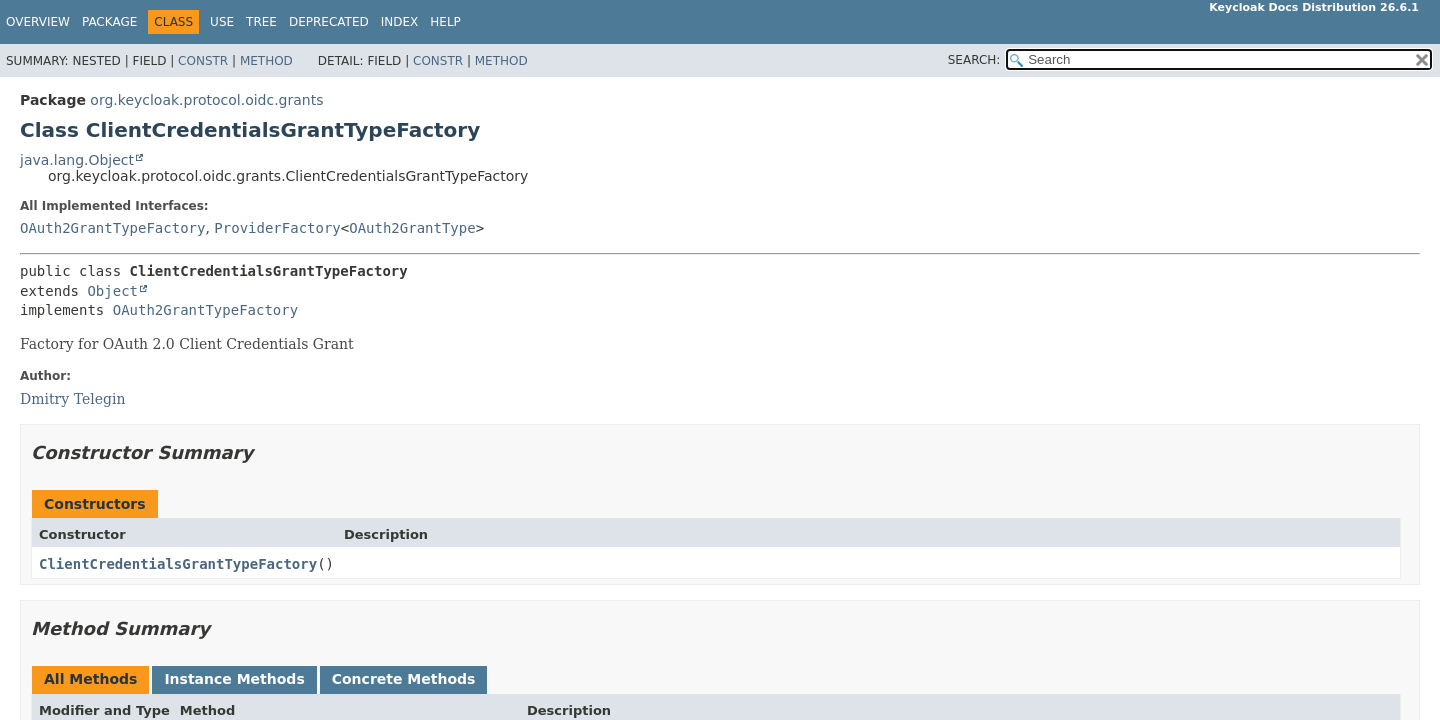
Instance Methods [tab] (234, 679)
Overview (38, 22)
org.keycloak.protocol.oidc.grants (206, 100)
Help (445, 22)
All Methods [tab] (90, 679)
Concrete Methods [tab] (404, 679)
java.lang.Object (77, 160)
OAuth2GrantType (412, 228)
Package (109, 22)
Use (222, 22)
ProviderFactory (277, 228)
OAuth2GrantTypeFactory (112, 228)
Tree (261, 22)
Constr (203, 61)
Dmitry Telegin (72, 399)
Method (266, 61)
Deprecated (329, 22)
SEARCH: (974, 60)
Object (112, 291)
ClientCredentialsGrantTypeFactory (178, 564)
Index (400, 22)
